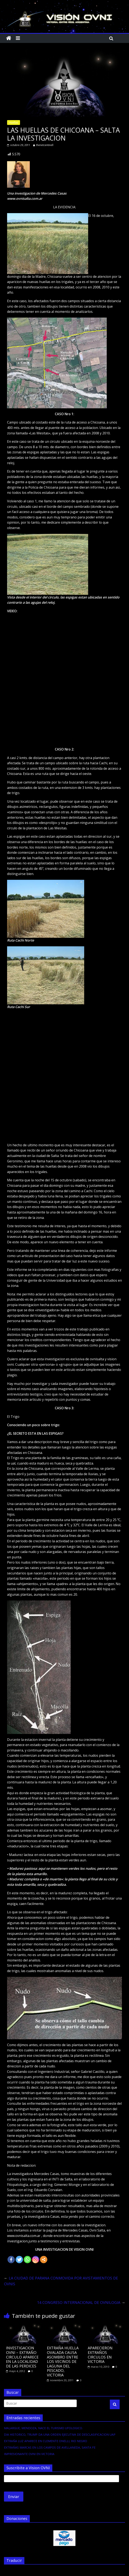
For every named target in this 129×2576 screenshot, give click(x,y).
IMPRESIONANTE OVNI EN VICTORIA (29, 2454)
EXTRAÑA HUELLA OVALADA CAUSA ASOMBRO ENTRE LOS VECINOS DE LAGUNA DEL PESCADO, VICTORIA (63, 2361)
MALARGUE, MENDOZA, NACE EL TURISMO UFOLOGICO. (43, 2428)
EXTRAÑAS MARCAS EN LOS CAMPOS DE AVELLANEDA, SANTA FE (49, 2447)
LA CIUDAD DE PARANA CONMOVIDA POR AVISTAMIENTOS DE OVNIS (61, 2281)
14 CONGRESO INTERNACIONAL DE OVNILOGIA (81, 2302)
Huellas (13, 122)
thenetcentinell (44, 145)
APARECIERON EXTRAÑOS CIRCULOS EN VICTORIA (100, 2354)
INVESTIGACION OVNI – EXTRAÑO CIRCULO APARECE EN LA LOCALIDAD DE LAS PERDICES (22, 2356)
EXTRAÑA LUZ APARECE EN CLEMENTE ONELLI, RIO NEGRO (45, 2441)
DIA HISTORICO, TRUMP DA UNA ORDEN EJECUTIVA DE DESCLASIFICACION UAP (59, 2434)
